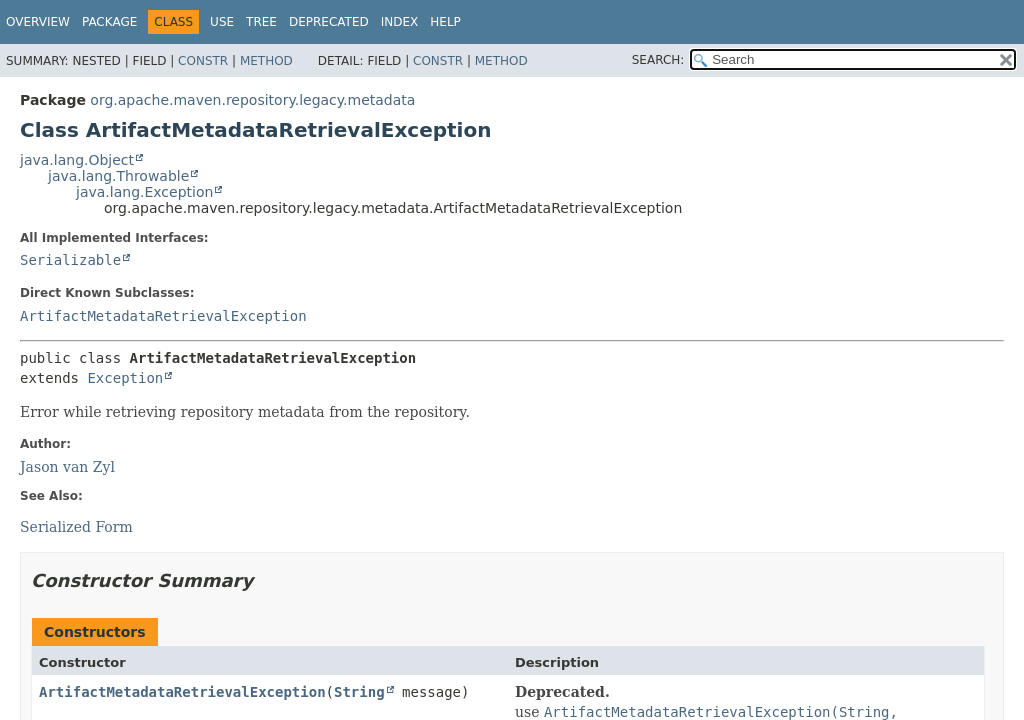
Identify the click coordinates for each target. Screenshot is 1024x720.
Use (222, 22)
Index (400, 22)
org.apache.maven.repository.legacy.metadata (252, 100)
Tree (261, 22)
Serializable (70, 260)
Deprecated (329, 22)
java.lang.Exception (144, 192)
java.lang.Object (77, 160)
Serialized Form (76, 527)
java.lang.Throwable (118, 176)
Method (266, 61)
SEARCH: (658, 60)
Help (445, 22)
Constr (203, 61)
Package (109, 22)
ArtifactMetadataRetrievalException (163, 316)
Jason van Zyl (67, 467)
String (359, 692)
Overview (38, 22)
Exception (125, 378)
